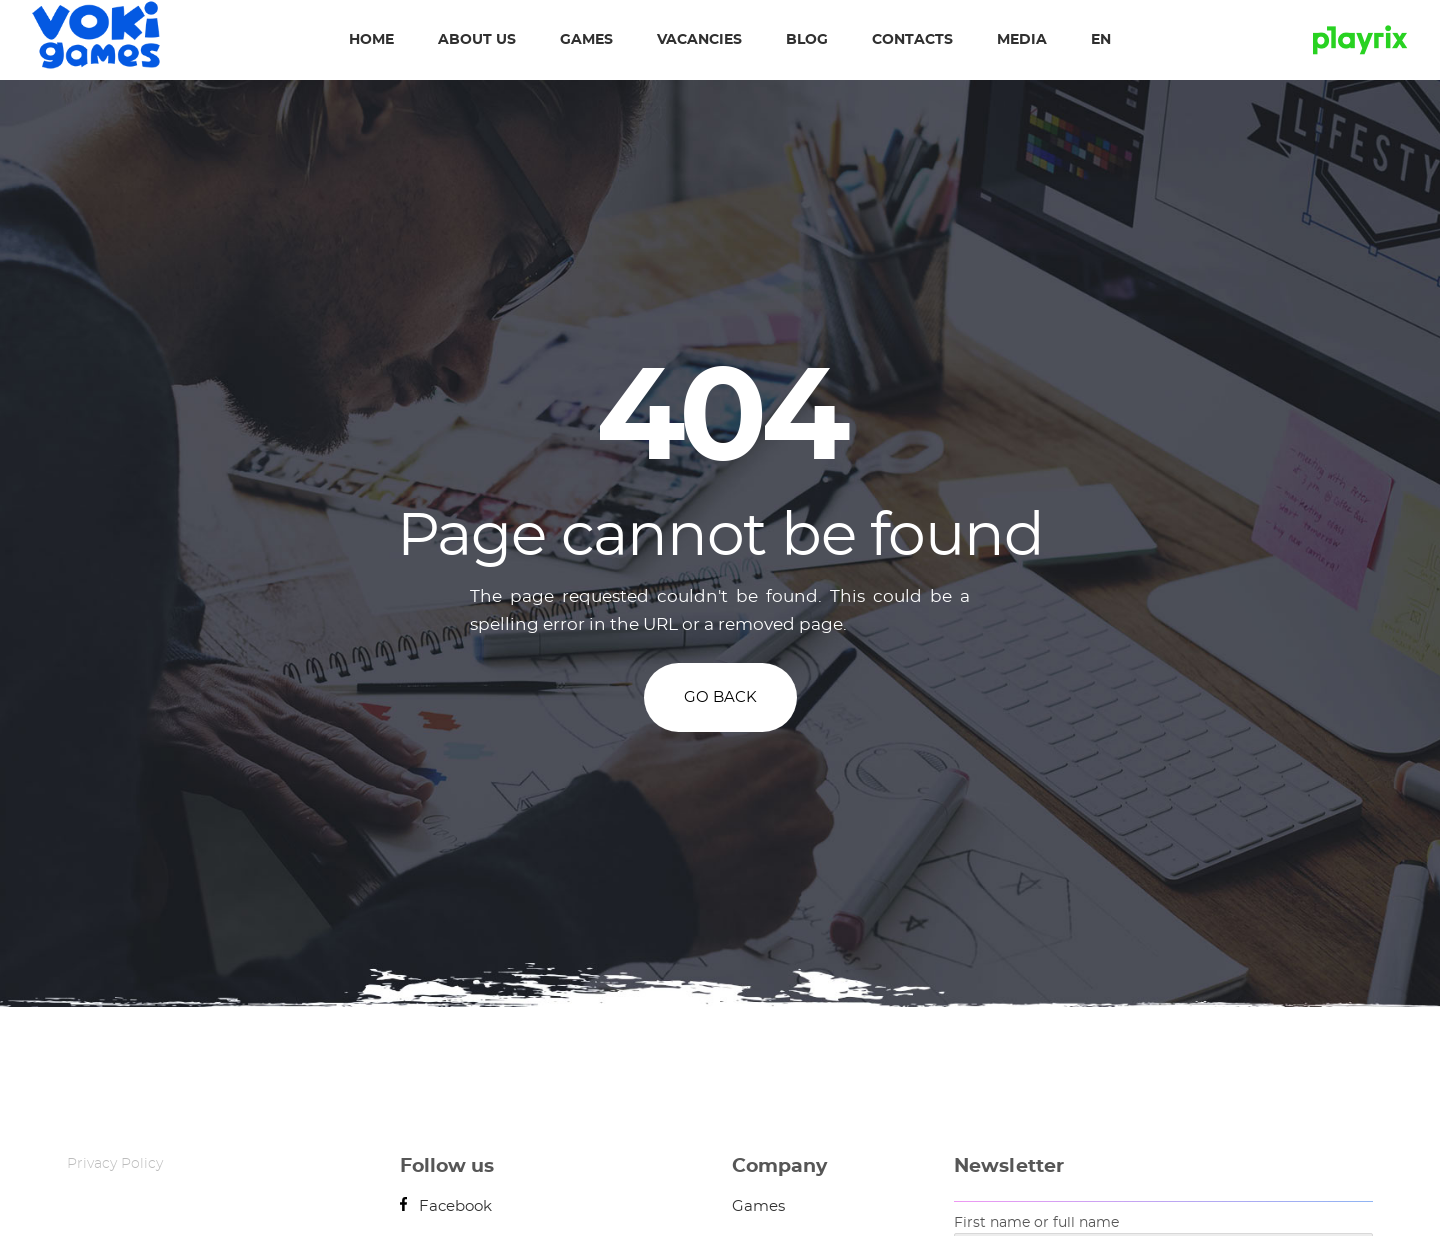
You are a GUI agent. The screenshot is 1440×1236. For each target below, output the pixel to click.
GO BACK (720, 697)
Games (586, 40)
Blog (807, 40)
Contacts (912, 40)
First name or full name (1036, 1223)
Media (1022, 40)
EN (1101, 40)
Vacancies (699, 40)
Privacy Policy (115, 1164)
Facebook (446, 1206)
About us (477, 40)
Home (371, 40)
